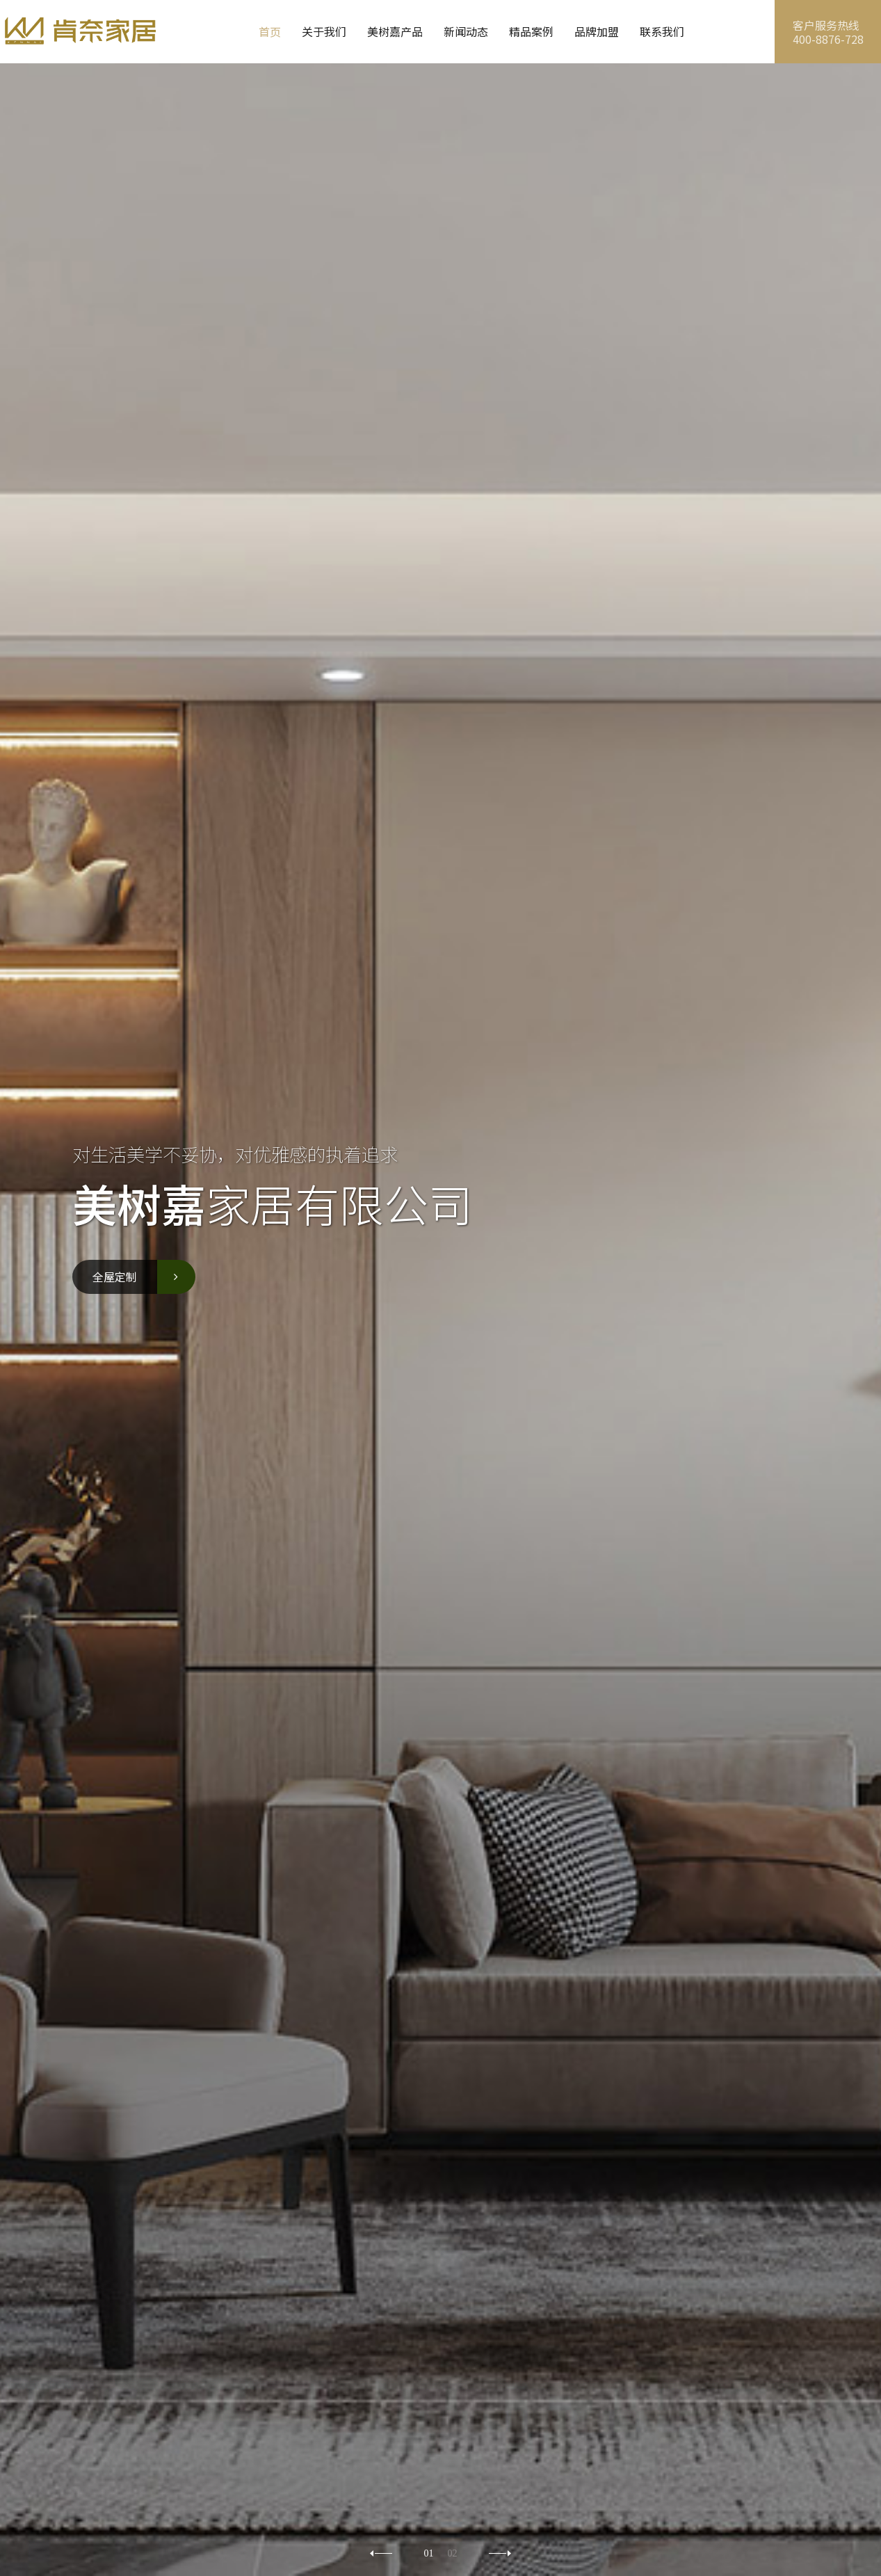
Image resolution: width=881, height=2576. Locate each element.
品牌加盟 (596, 31)
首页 (270, 31)
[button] (500, 2553)
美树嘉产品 (395, 31)
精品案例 (531, 31)
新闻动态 (466, 31)
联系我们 (662, 31)
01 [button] (429, 2554)
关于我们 (324, 31)
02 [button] (453, 2554)
